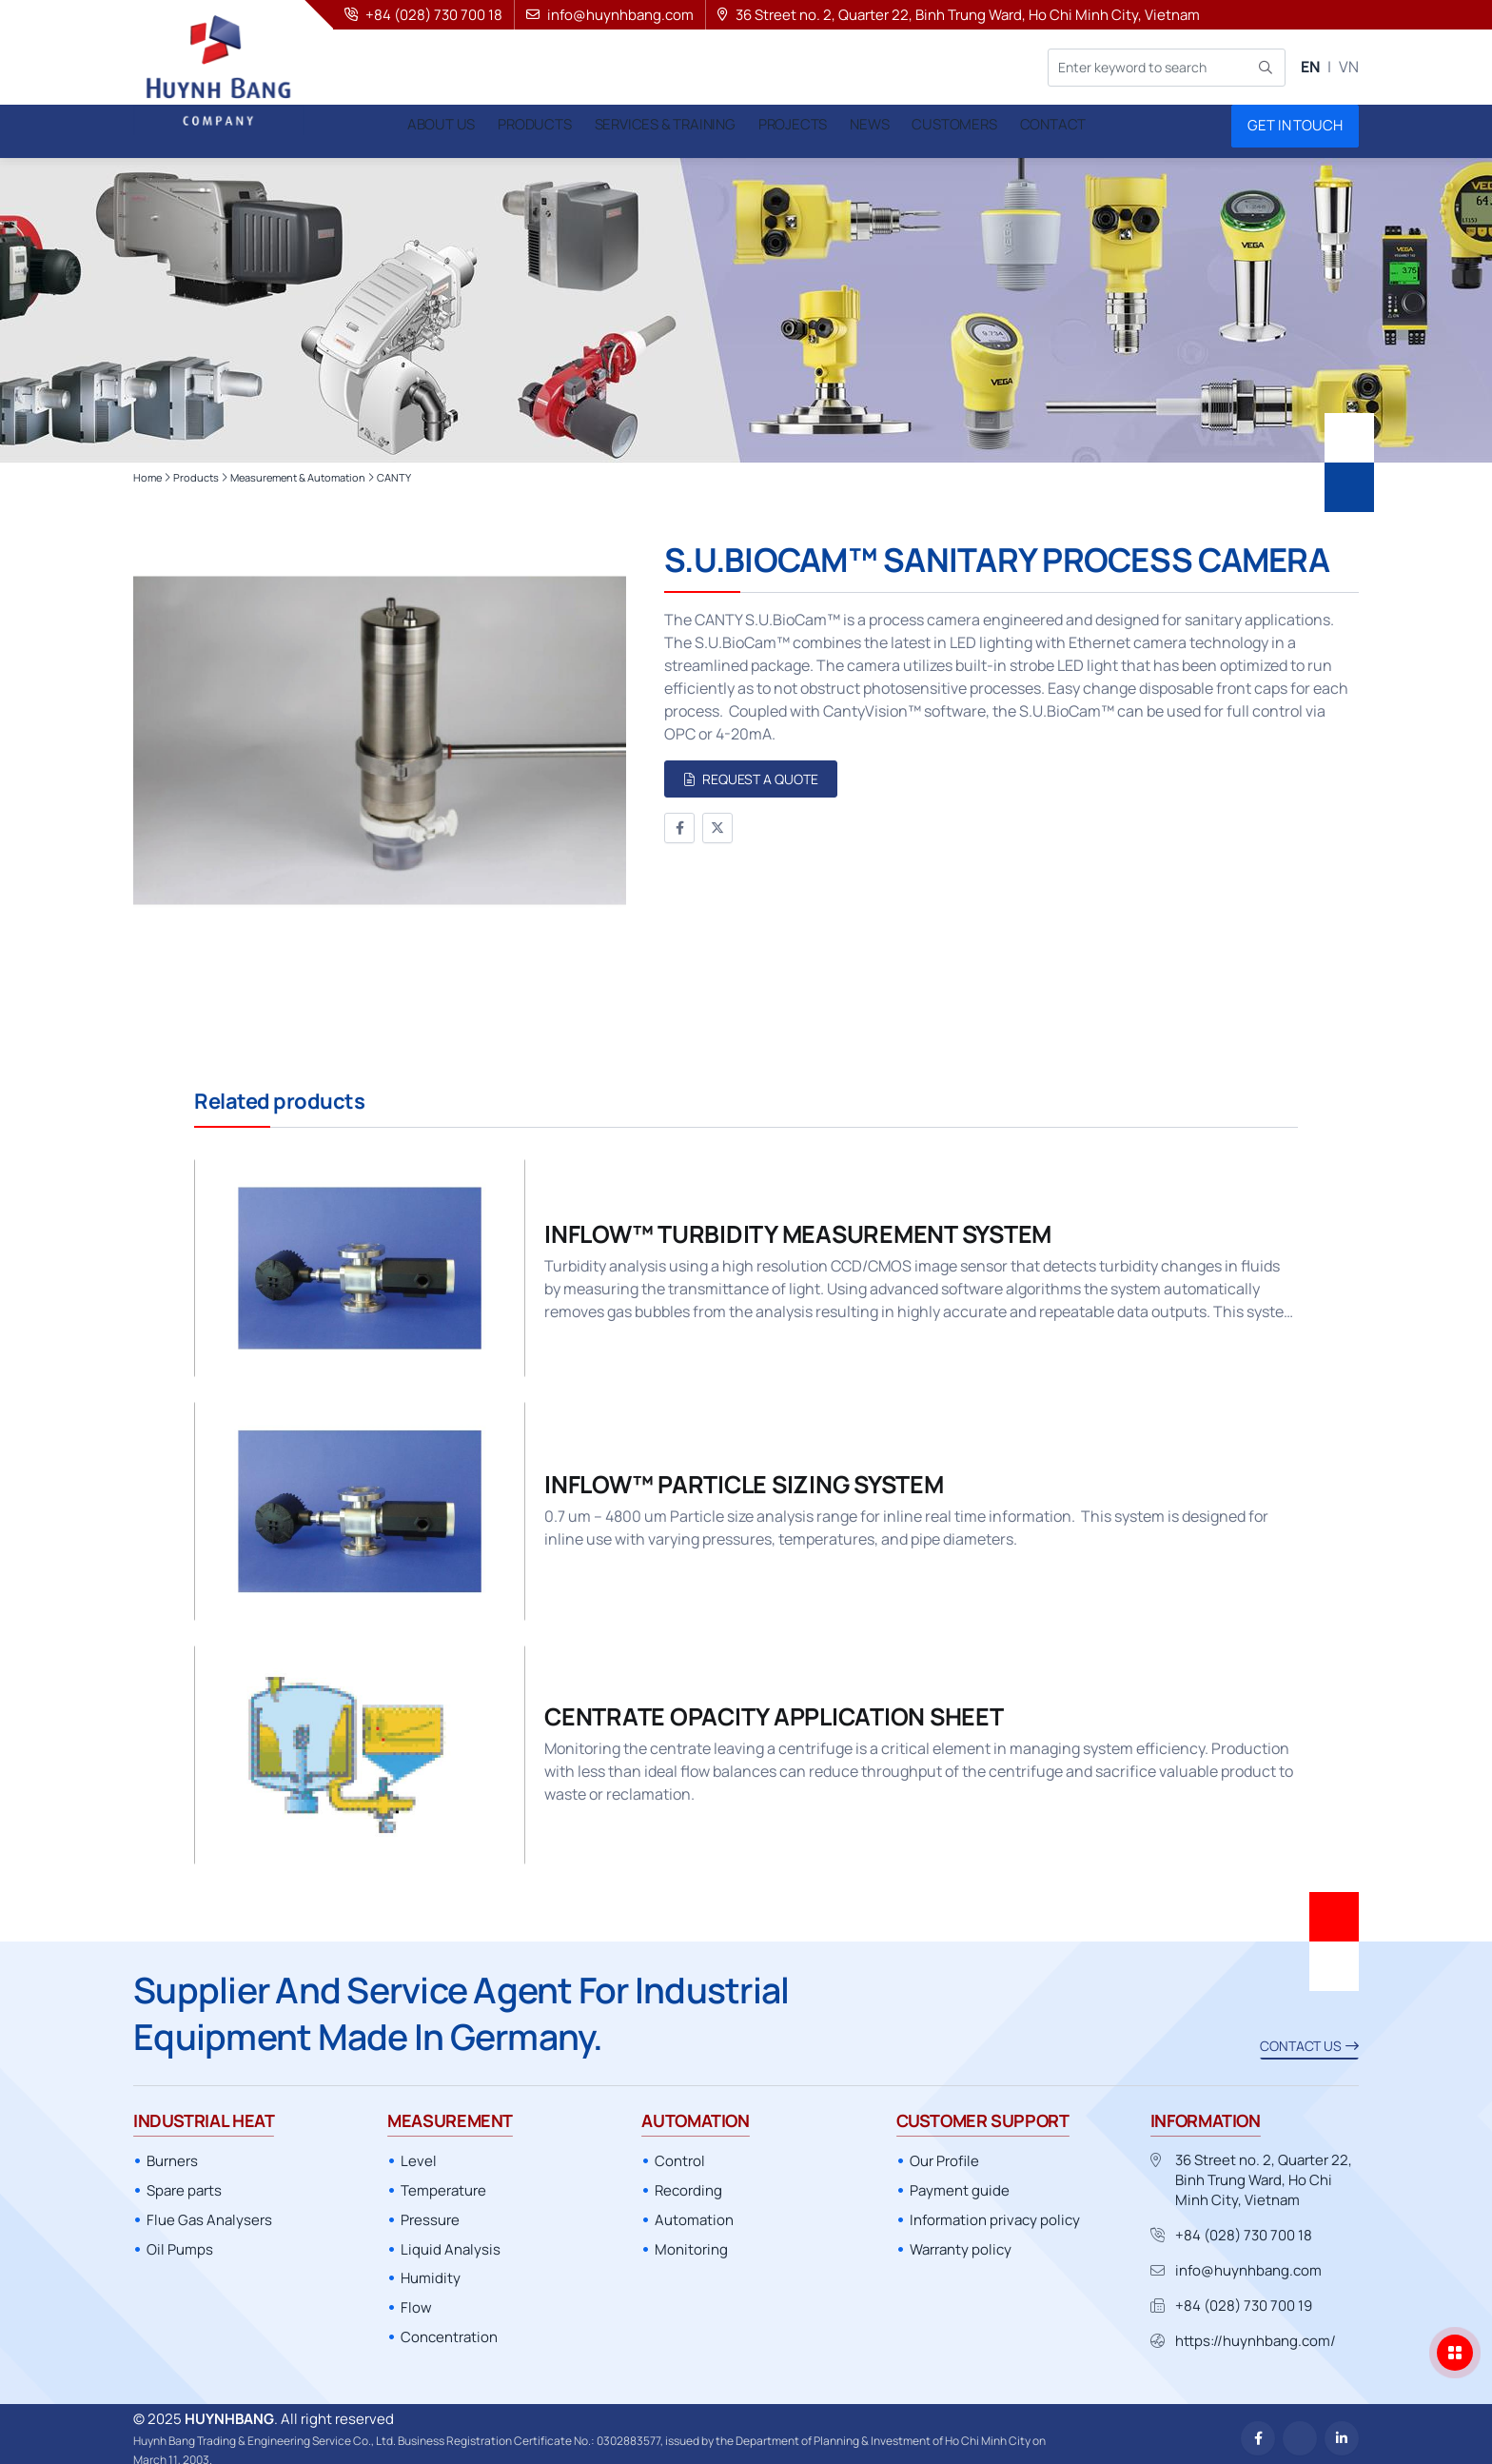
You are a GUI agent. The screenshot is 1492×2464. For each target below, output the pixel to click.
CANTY (394, 468)
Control (680, 2152)
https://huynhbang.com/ (1255, 2332)
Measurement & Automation (297, 468)
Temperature (443, 2181)
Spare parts (184, 2181)
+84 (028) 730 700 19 (1243, 2297)
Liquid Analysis (451, 2240)
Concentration (449, 2327)
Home (147, 468)
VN (1349, 66)
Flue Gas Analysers (209, 2210)
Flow (416, 2298)
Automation (694, 2210)
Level (419, 2152)
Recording (688, 2181)
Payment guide (960, 2181)
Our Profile (944, 2152)
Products (196, 468)
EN (1310, 66)
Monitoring (691, 2240)
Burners (172, 2152)
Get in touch (1295, 125)
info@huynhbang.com (1248, 2262)
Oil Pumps (180, 2240)
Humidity (431, 2269)
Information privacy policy (995, 2210)
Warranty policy (960, 2240)
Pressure (430, 2210)
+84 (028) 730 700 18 (1243, 2227)
